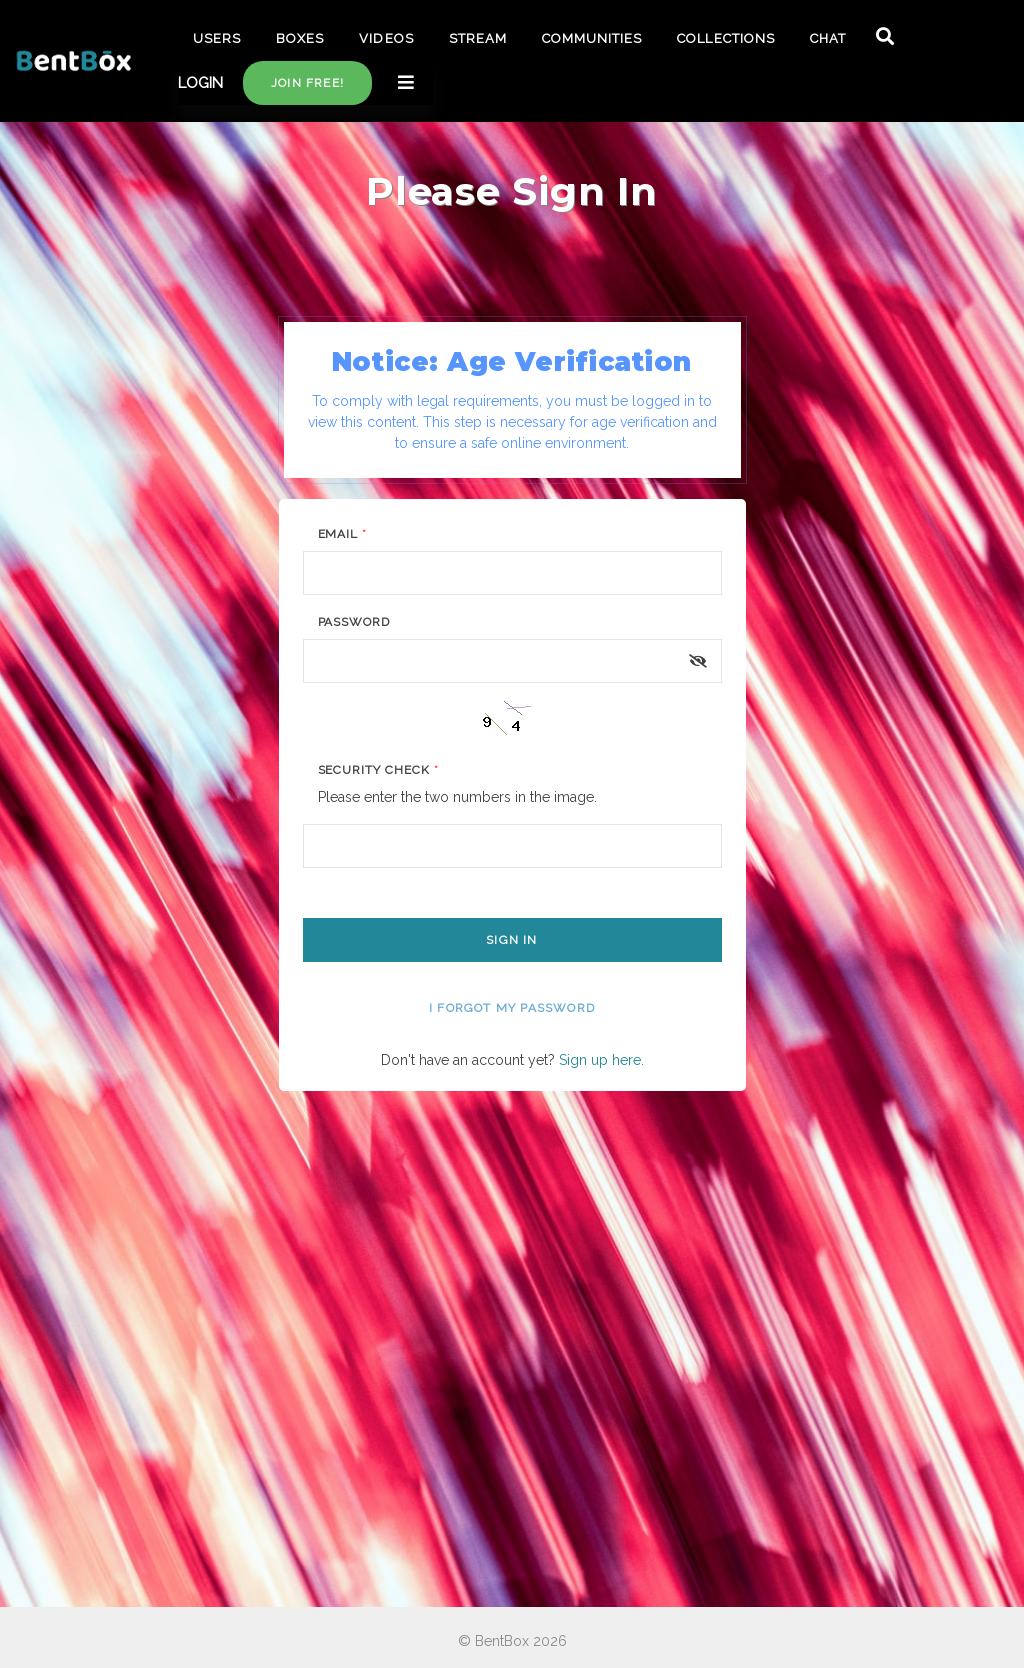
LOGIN (200, 83)
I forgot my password (512, 1008)
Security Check (378, 770)
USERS (217, 38)
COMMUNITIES (592, 38)
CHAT (828, 38)
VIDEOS (386, 38)
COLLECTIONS (725, 38)
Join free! (307, 83)
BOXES (300, 38)
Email (343, 534)
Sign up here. (601, 1060)
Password (354, 622)
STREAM (478, 38)
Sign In (511, 940)
